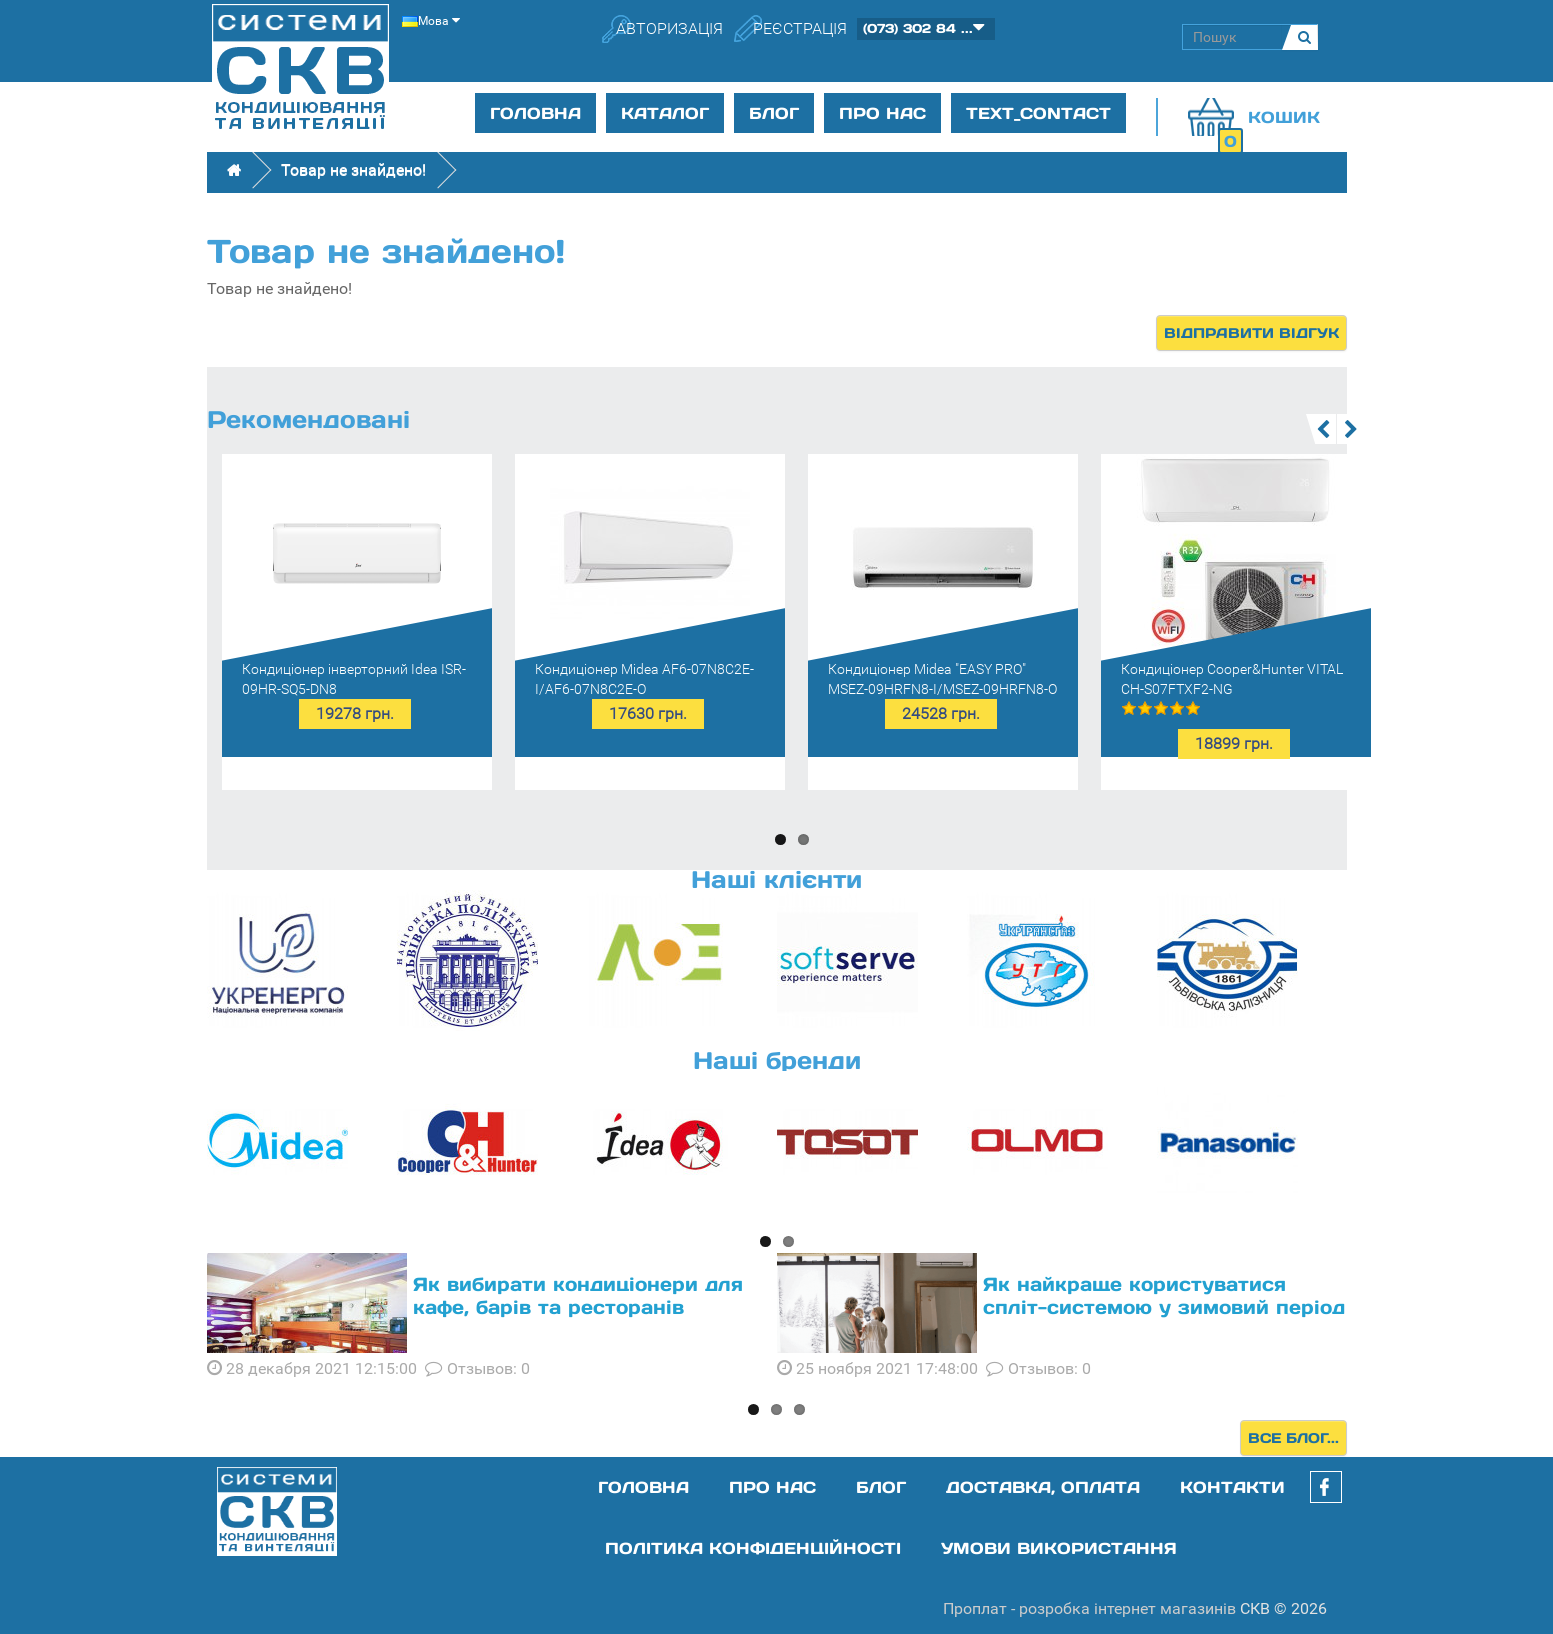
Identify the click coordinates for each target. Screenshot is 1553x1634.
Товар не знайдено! (353, 169)
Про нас (882, 113)
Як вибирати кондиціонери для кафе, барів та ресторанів (578, 1295)
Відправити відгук (1251, 333)
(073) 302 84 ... (918, 28)
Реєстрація (800, 28)
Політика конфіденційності (753, 1548)
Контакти (1232, 1487)
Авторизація (669, 28)
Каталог (665, 113)
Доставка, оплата (1043, 1487)
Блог (774, 113)
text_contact (1038, 113)
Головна (535, 113)
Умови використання (1059, 1548)
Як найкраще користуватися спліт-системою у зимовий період (1164, 1295)
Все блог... (1293, 1438)
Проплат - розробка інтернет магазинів (1089, 1608)
